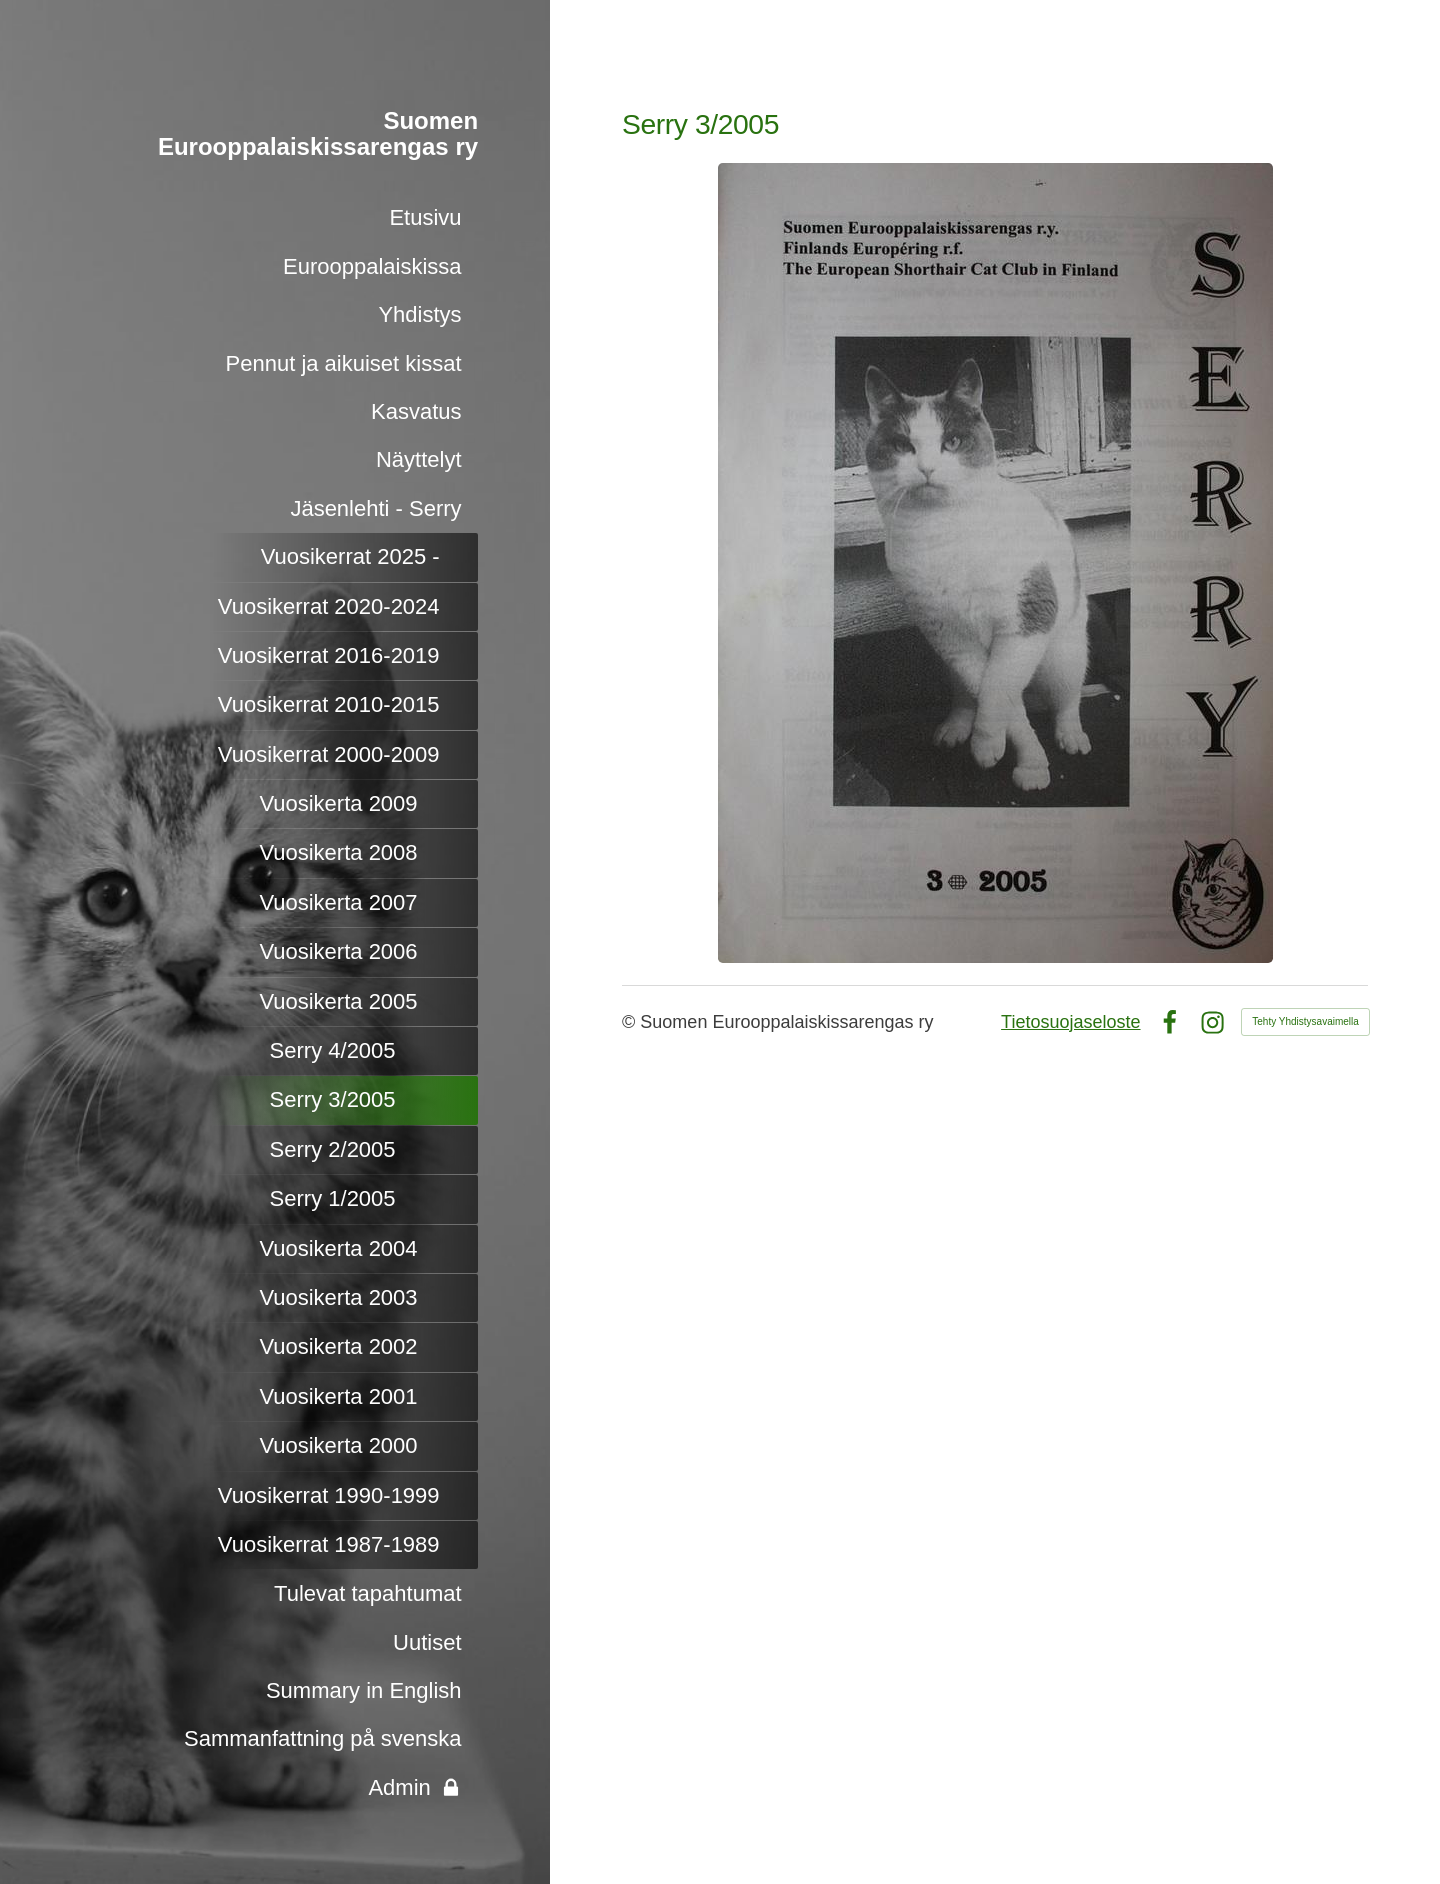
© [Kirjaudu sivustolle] (631, 1022)
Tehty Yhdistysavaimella (1305, 1021)
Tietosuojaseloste (1070, 1022)
